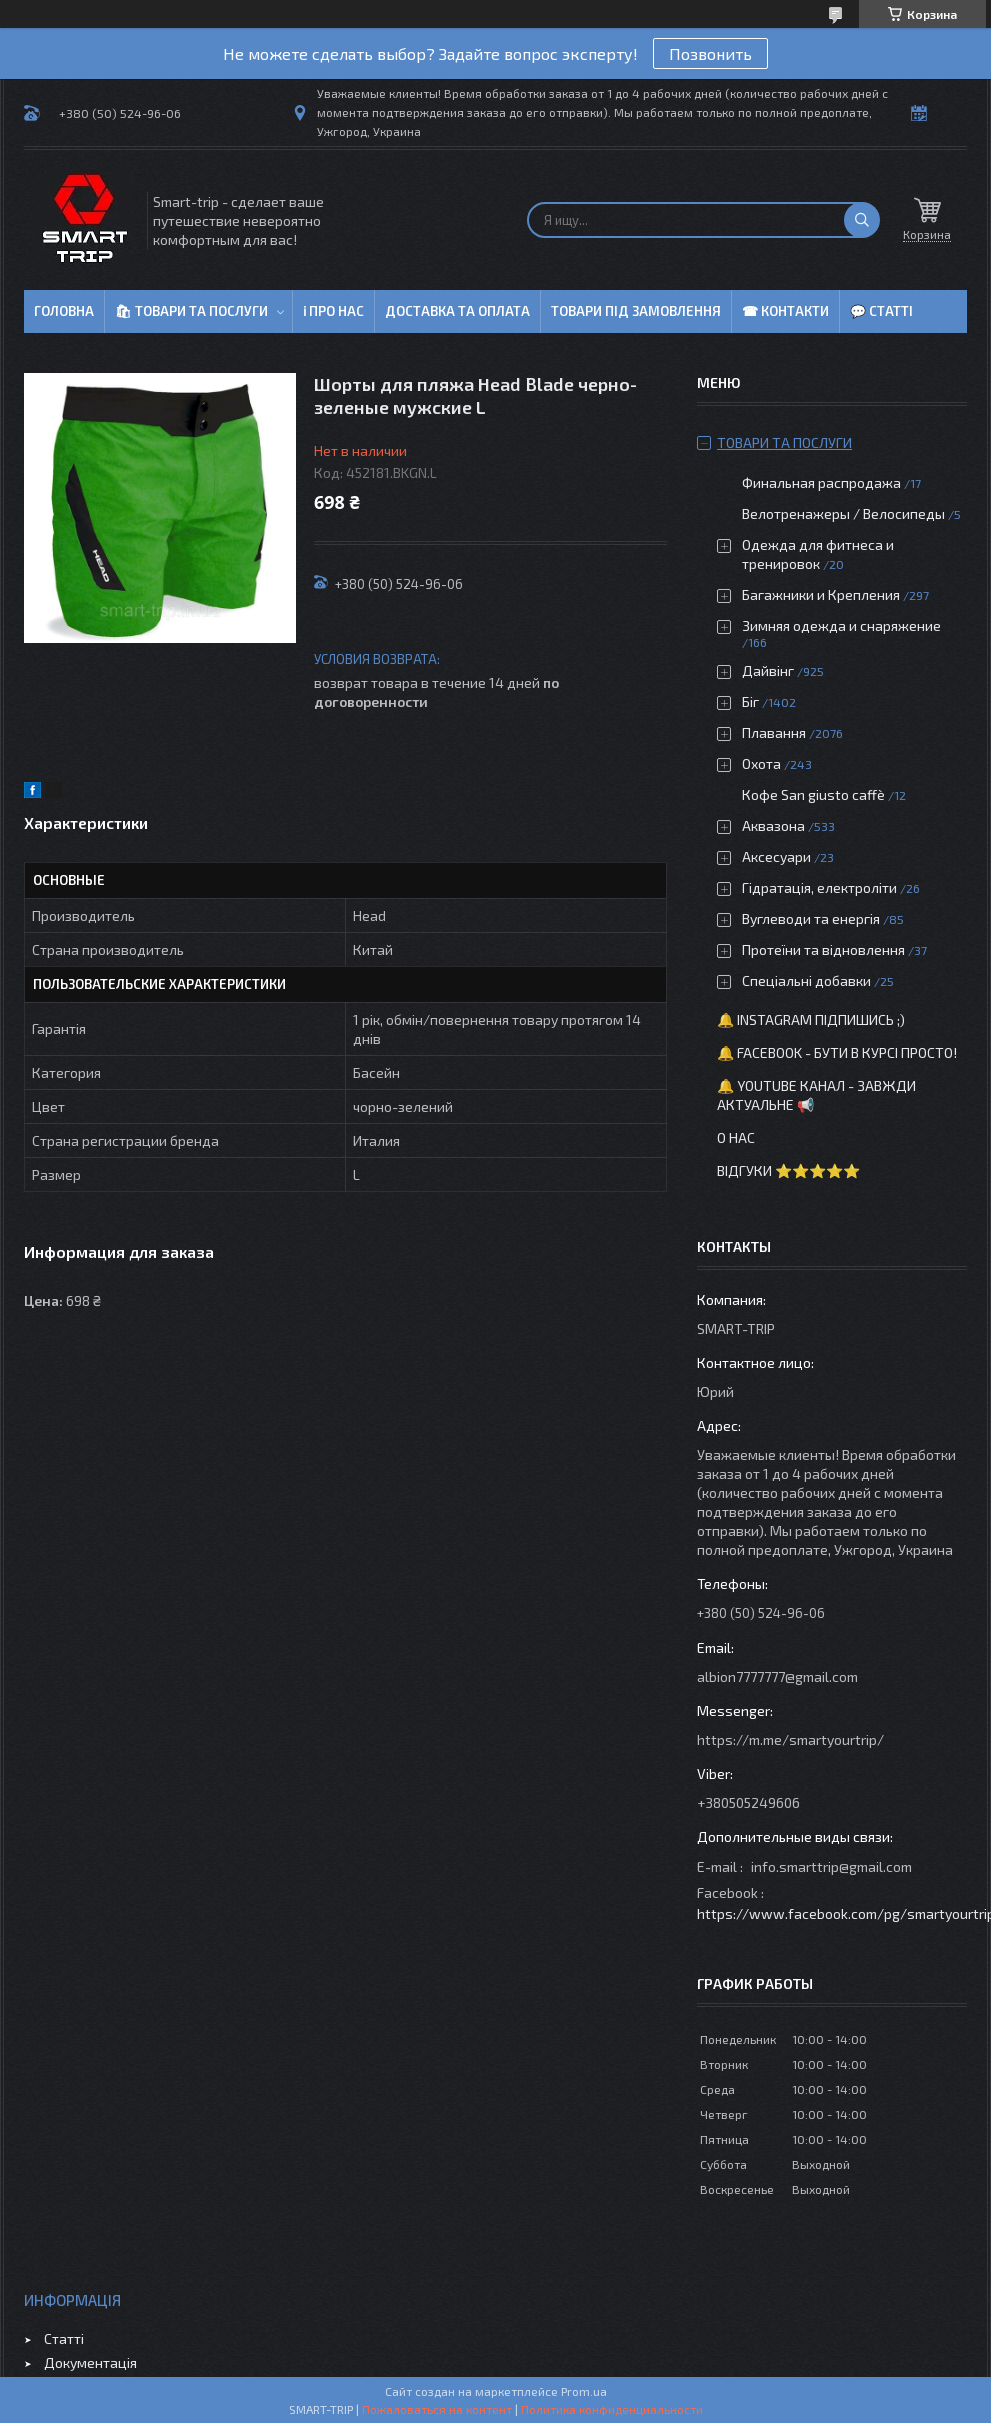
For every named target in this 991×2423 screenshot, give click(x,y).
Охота (761, 763)
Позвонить (710, 53)
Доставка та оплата (457, 311)
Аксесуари (776, 856)
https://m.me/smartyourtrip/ (790, 1739)
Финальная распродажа (821, 482)
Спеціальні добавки (806, 980)
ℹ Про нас (333, 311)
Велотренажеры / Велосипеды (843, 513)
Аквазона (773, 825)
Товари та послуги (784, 442)
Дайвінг (768, 670)
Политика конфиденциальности (612, 2409)
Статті (64, 2338)
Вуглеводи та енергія (811, 918)
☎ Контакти (785, 311)
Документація (90, 2362)
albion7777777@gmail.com (777, 1676)
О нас (736, 1137)
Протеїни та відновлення (823, 949)
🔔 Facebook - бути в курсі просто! (837, 1052)
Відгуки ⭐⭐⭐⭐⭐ (788, 1170)
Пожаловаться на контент (437, 2409)
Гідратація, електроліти (819, 887)
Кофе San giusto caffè (813, 794)
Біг (750, 701)
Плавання (774, 732)
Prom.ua (584, 2391)
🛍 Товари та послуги (191, 311)
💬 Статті (881, 311)
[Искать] (862, 220)
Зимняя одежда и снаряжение (841, 625)
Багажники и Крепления (821, 594)
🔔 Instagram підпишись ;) (811, 1019)
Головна (64, 311)
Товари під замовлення (636, 311)
